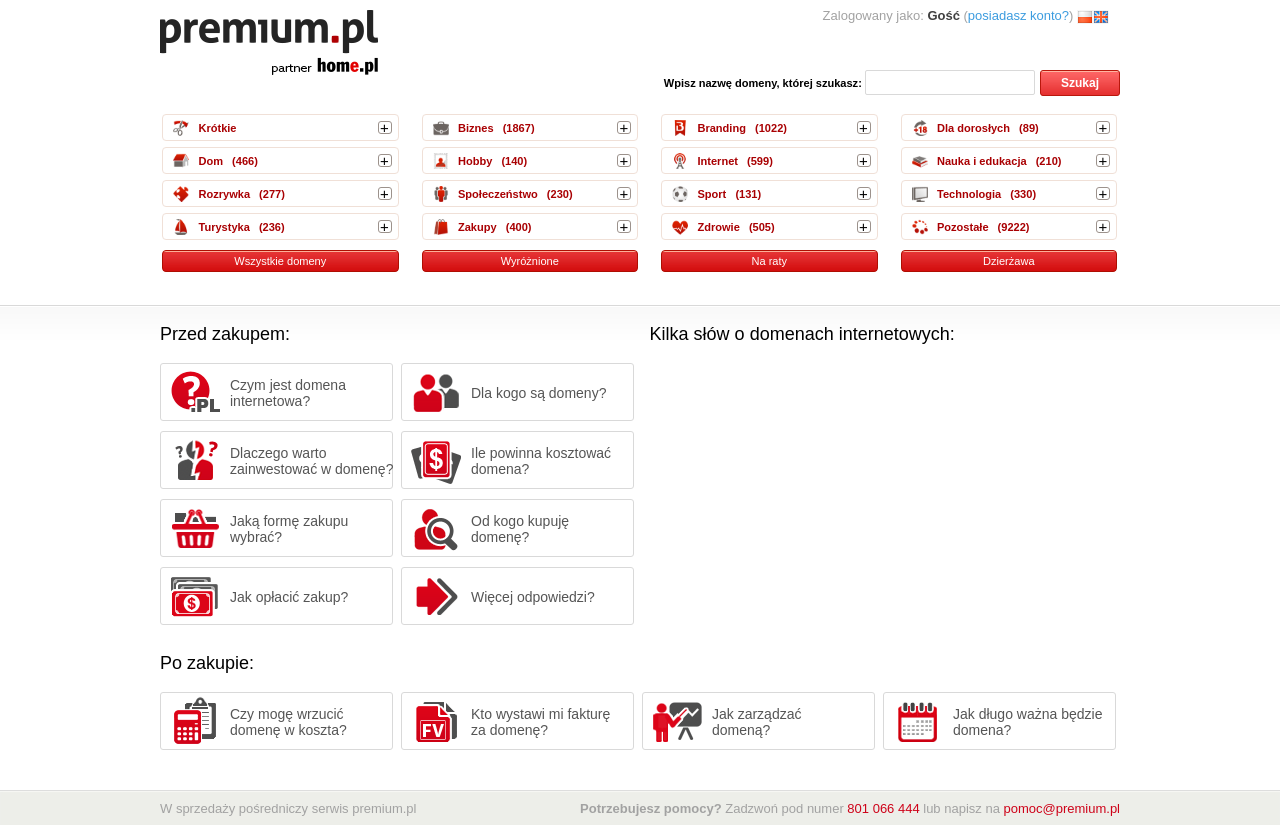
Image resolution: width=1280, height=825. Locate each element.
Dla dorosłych (973, 128)
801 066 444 (883, 808)
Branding (721, 128)
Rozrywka (224, 194)
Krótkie (217, 128)
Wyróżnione (530, 261)
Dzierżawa (1009, 261)
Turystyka (223, 227)
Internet (717, 161)
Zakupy (477, 227)
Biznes (476, 128)
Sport (711, 194)
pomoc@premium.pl (1061, 808)
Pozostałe (963, 227)
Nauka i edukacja (982, 161)
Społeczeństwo (498, 194)
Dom (210, 161)
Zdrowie (718, 227)
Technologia (969, 194)
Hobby (475, 161)
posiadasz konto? (1018, 15)
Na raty (769, 261)
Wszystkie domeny (280, 261)
